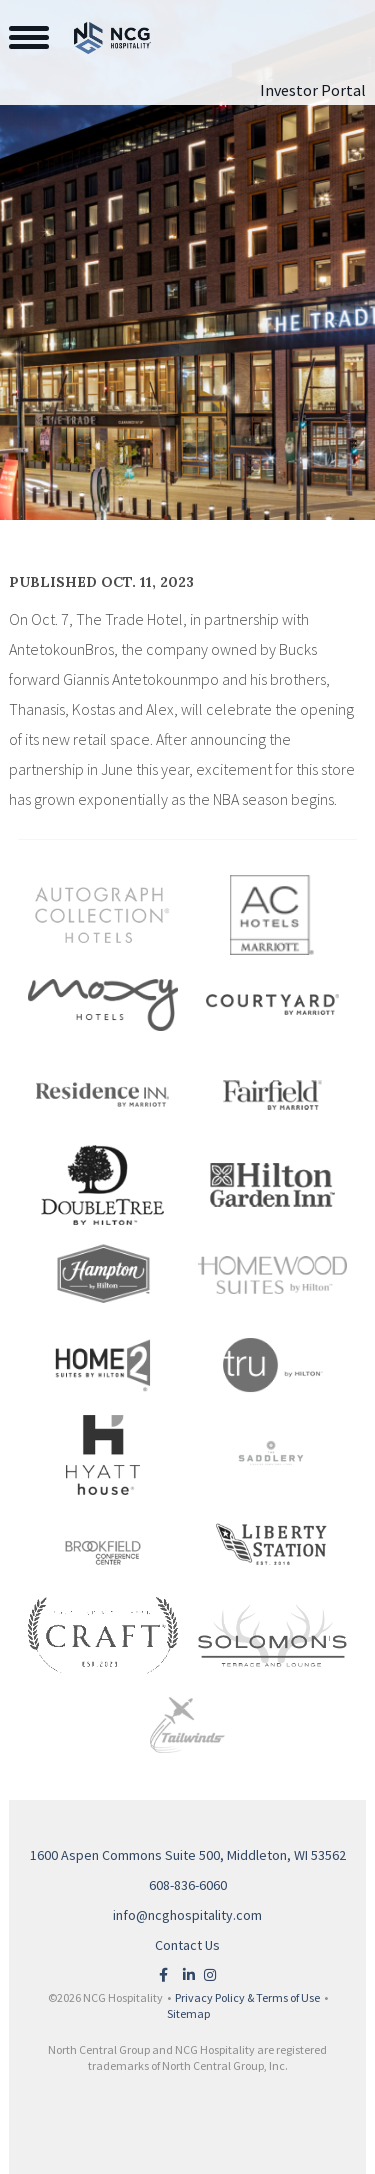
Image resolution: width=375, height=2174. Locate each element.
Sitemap (188, 2013)
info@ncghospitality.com (187, 1915)
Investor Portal (313, 90)
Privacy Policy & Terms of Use (247, 1997)
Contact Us (187, 1945)
